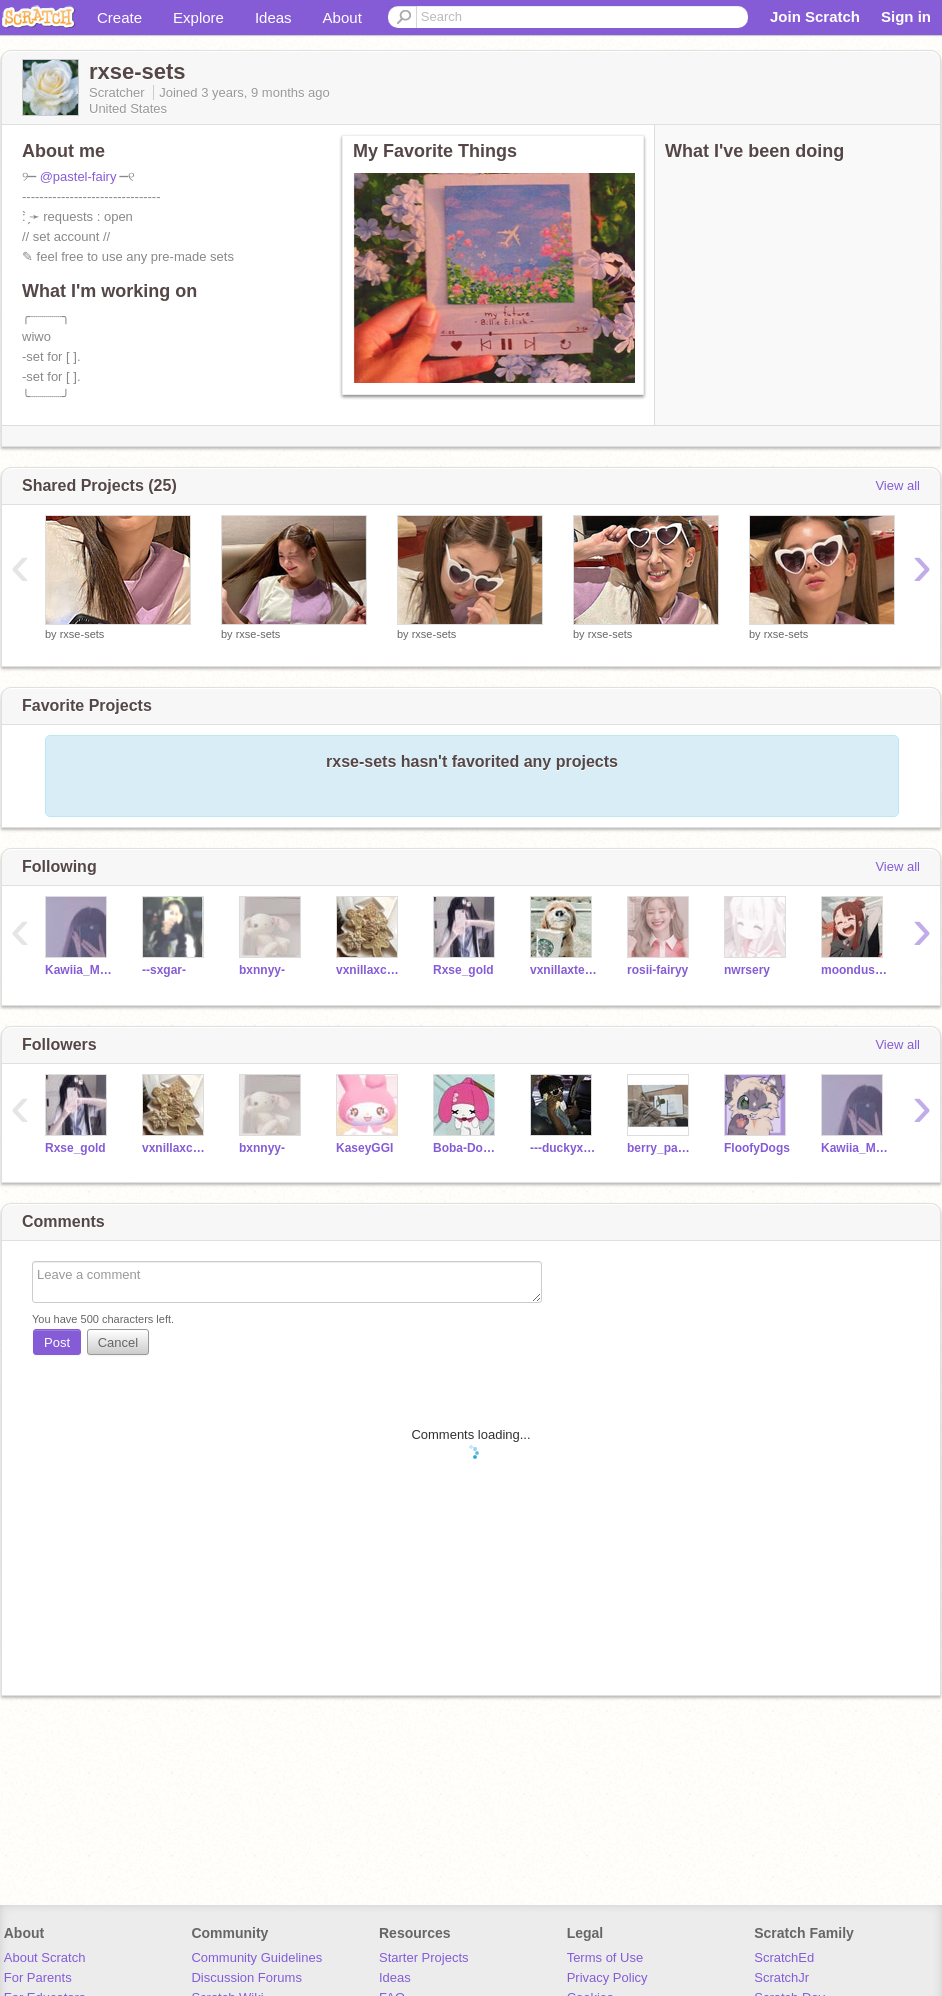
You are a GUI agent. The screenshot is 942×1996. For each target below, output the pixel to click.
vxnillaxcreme (369, 970)
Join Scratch (815, 16)
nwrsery (747, 970)
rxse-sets (82, 634)
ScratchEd (784, 1957)
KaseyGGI (364, 1148)
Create (119, 17)
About (342, 17)
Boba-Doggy (466, 1148)
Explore (198, 17)
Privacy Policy (607, 1977)
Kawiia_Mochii (78, 970)
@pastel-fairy (78, 176)
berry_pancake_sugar (660, 1148)
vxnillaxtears (563, 970)
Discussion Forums (246, 1977)
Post (57, 1342)
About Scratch (45, 1957)
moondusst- (854, 970)
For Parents (38, 1977)
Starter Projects (424, 1957)
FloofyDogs (757, 1148)
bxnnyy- (262, 970)
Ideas (273, 17)
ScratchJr (781, 1977)
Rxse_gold (463, 970)
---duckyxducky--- (563, 1148)
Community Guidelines (256, 1957)
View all (897, 485)
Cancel (118, 1342)
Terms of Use (605, 1957)
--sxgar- (164, 970)
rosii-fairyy (657, 970)
